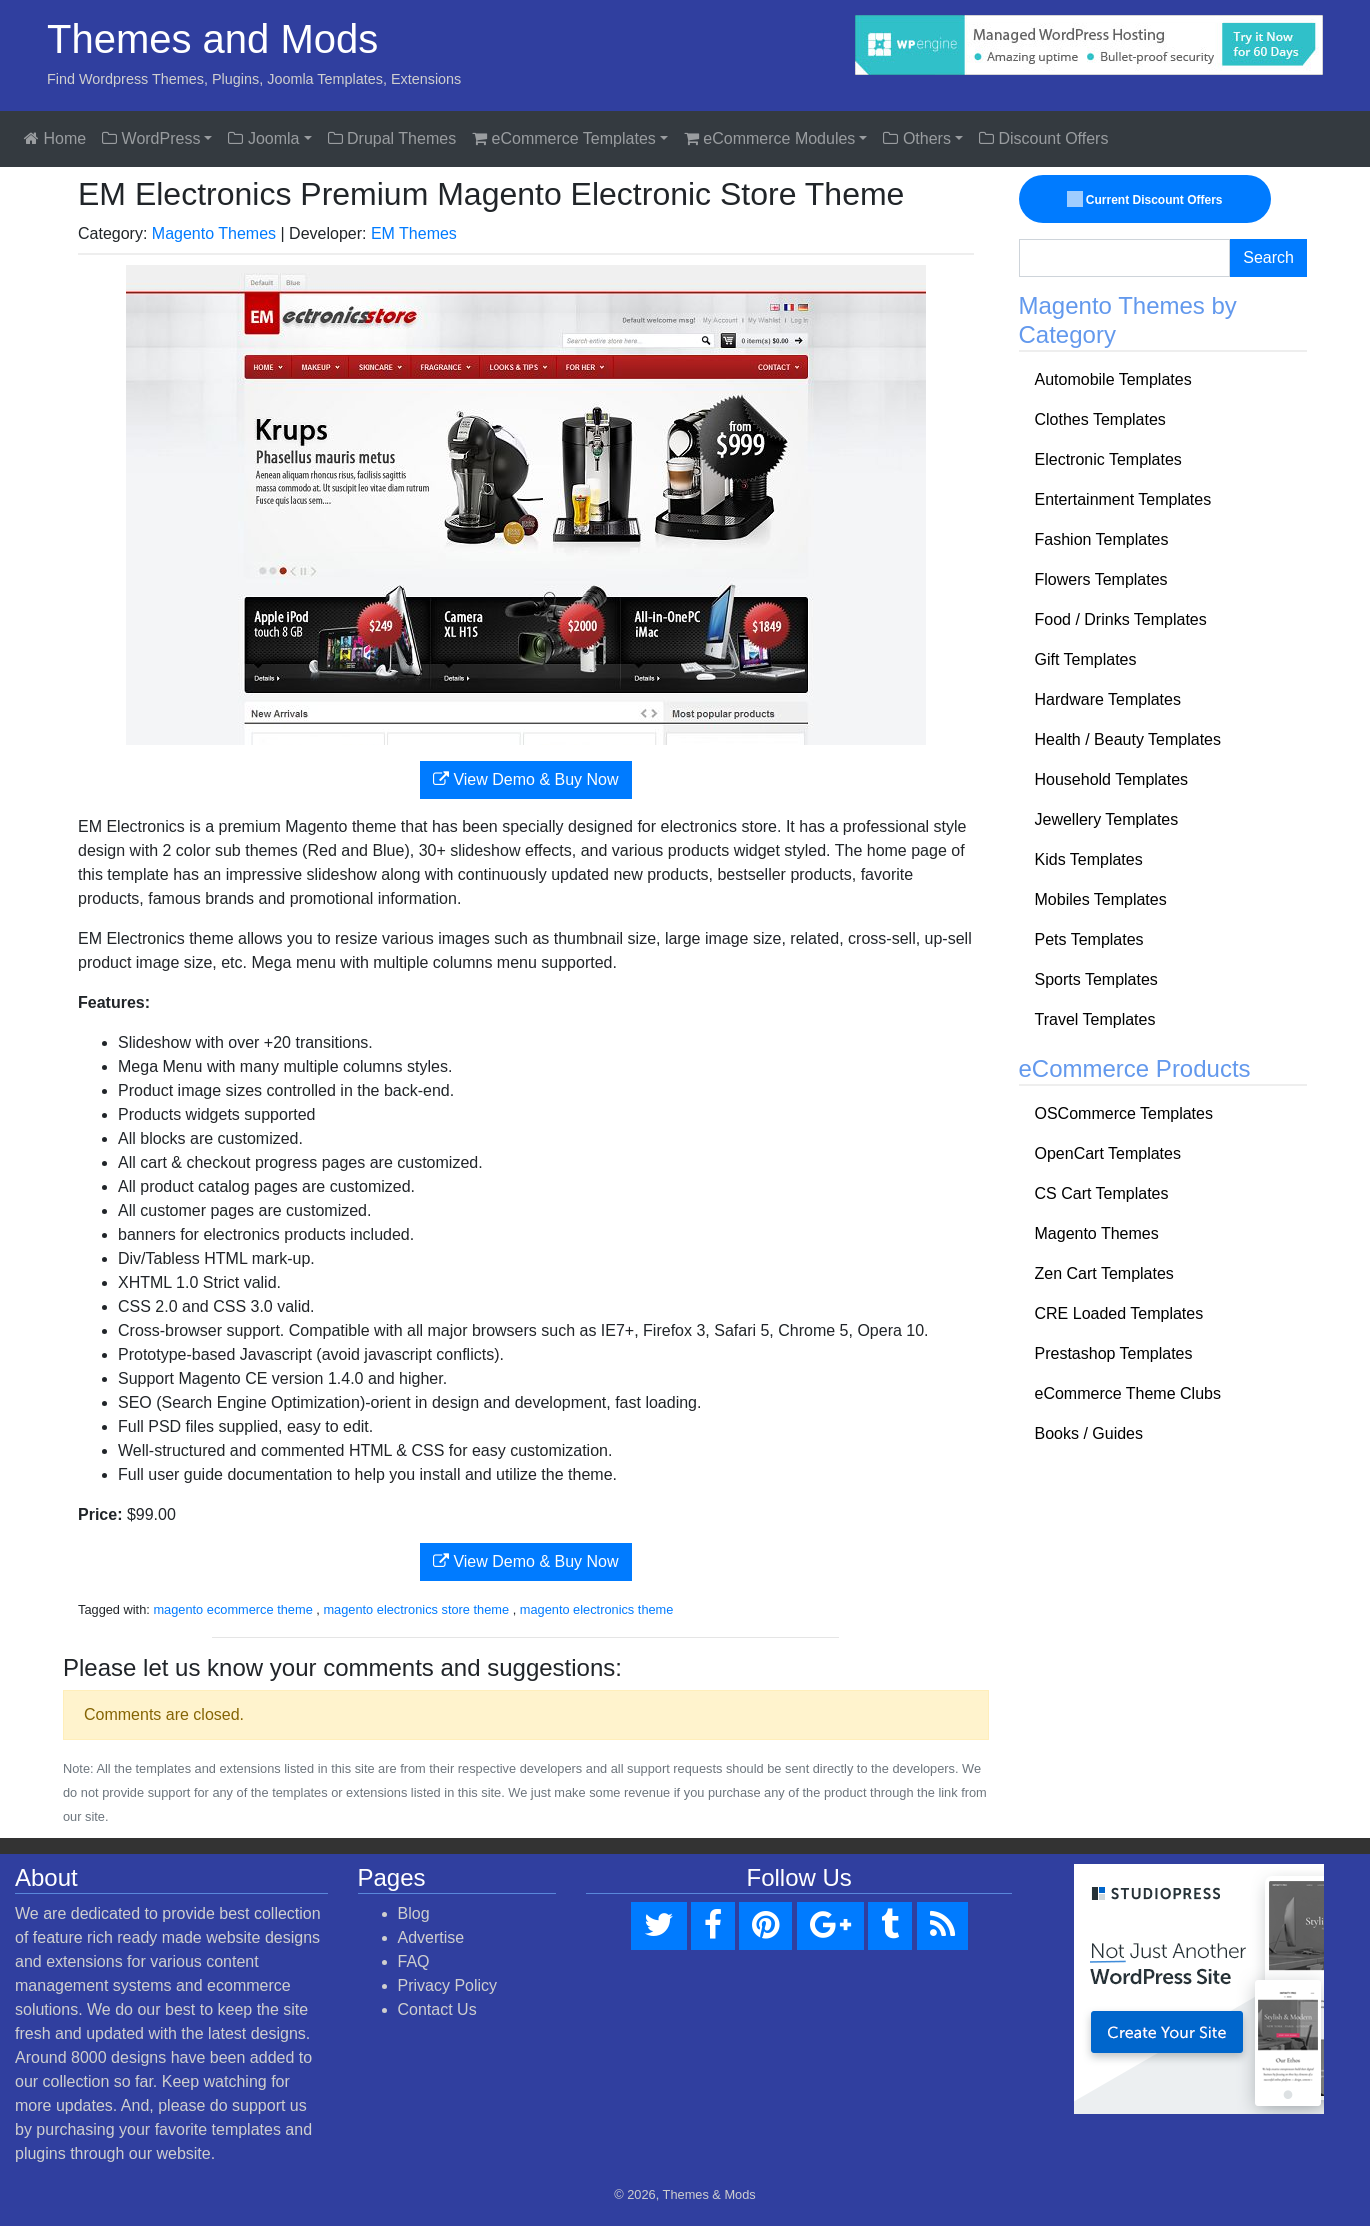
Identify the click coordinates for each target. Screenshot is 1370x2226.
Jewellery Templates (1107, 819)
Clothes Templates (1100, 419)
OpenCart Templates (1108, 1153)
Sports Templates (1096, 979)
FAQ (414, 1961)
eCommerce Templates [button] (564, 138)
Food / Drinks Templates (1121, 619)
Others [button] (916, 138)
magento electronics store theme (416, 1609)
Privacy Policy (448, 1985)
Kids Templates (1089, 859)
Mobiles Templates (1101, 899)
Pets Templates (1089, 939)
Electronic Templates (1108, 459)
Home (55, 138)
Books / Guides (1089, 1433)
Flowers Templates (1101, 579)
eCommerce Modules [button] (770, 138)
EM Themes (414, 233)
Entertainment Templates (1123, 499)
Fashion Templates (1102, 539)
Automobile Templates (1113, 379)
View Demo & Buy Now (526, 779)
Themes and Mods (212, 39)
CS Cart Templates (1102, 1193)
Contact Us (437, 2009)
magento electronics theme (597, 1609)
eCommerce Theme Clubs (1128, 1393)
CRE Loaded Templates (1119, 1313)
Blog (414, 1913)
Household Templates (1112, 779)
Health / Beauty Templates (1128, 739)
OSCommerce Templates (1124, 1113)
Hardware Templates (1108, 699)
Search (1268, 257)
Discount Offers (1043, 138)
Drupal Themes (392, 138)
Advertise (431, 1937)
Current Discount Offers (1144, 199)
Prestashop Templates (1114, 1353)
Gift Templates (1086, 659)
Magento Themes (214, 233)
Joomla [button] (263, 138)
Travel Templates (1095, 1019)
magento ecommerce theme (232, 1609)
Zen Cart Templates (1104, 1273)
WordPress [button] (151, 138)
